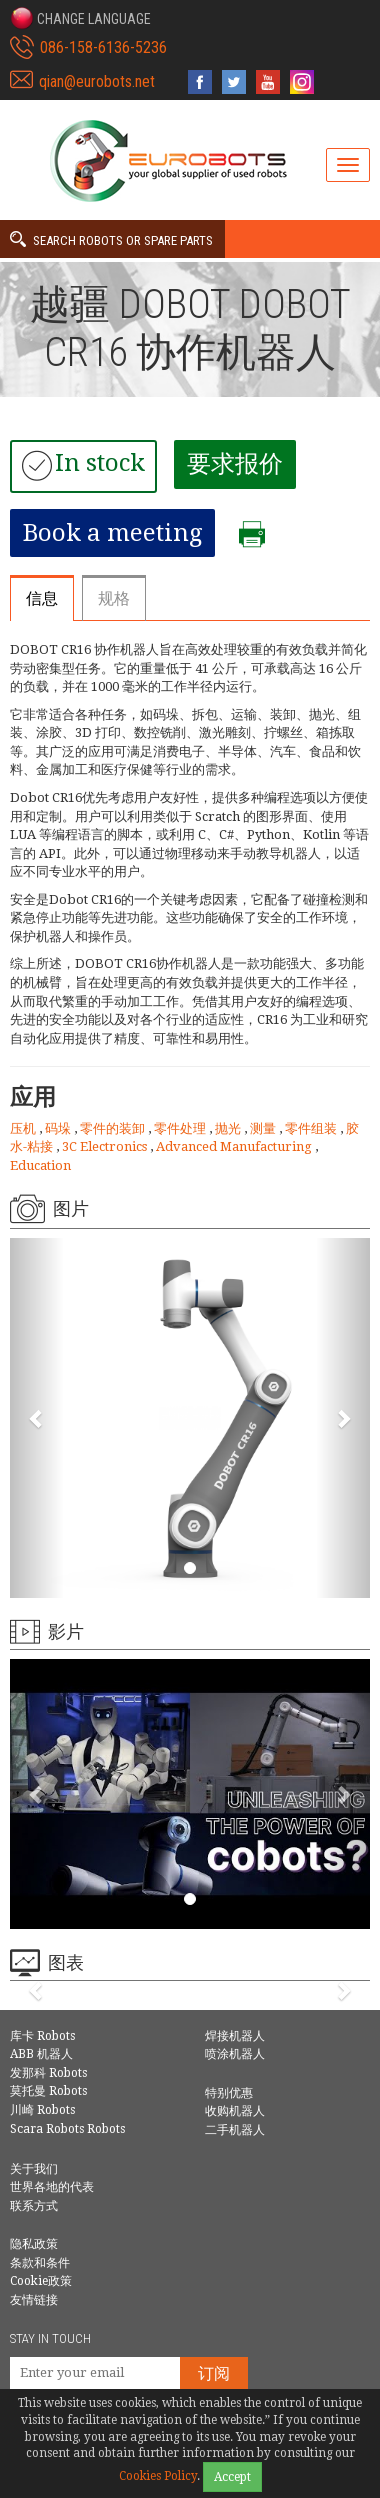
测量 (264, 1128)
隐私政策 (34, 2244)
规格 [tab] (114, 598)
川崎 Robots (42, 2110)
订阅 (214, 2373)
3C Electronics (106, 1146)
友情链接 (34, 2300)
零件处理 (181, 1128)
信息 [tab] (42, 598)
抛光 (229, 1128)
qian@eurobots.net (97, 81)
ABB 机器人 (41, 2054)
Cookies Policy (158, 2476)
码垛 (59, 1128)
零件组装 (312, 1128)
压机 (24, 1128)
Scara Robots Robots (67, 2129)
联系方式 (34, 2206)
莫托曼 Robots (48, 2091)
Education (40, 1165)
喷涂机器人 (235, 2054)
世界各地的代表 (52, 2187)
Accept (232, 2477)
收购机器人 (235, 2111)
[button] (80, 18)
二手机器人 (235, 2130)
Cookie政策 (41, 2281)
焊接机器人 (235, 2036)
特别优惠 (229, 2093)
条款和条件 (40, 2263)
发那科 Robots (48, 2073)
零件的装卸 (114, 1128)
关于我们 (34, 2169)
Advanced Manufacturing (235, 1146)
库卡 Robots (42, 2036)
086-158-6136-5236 (103, 47)
